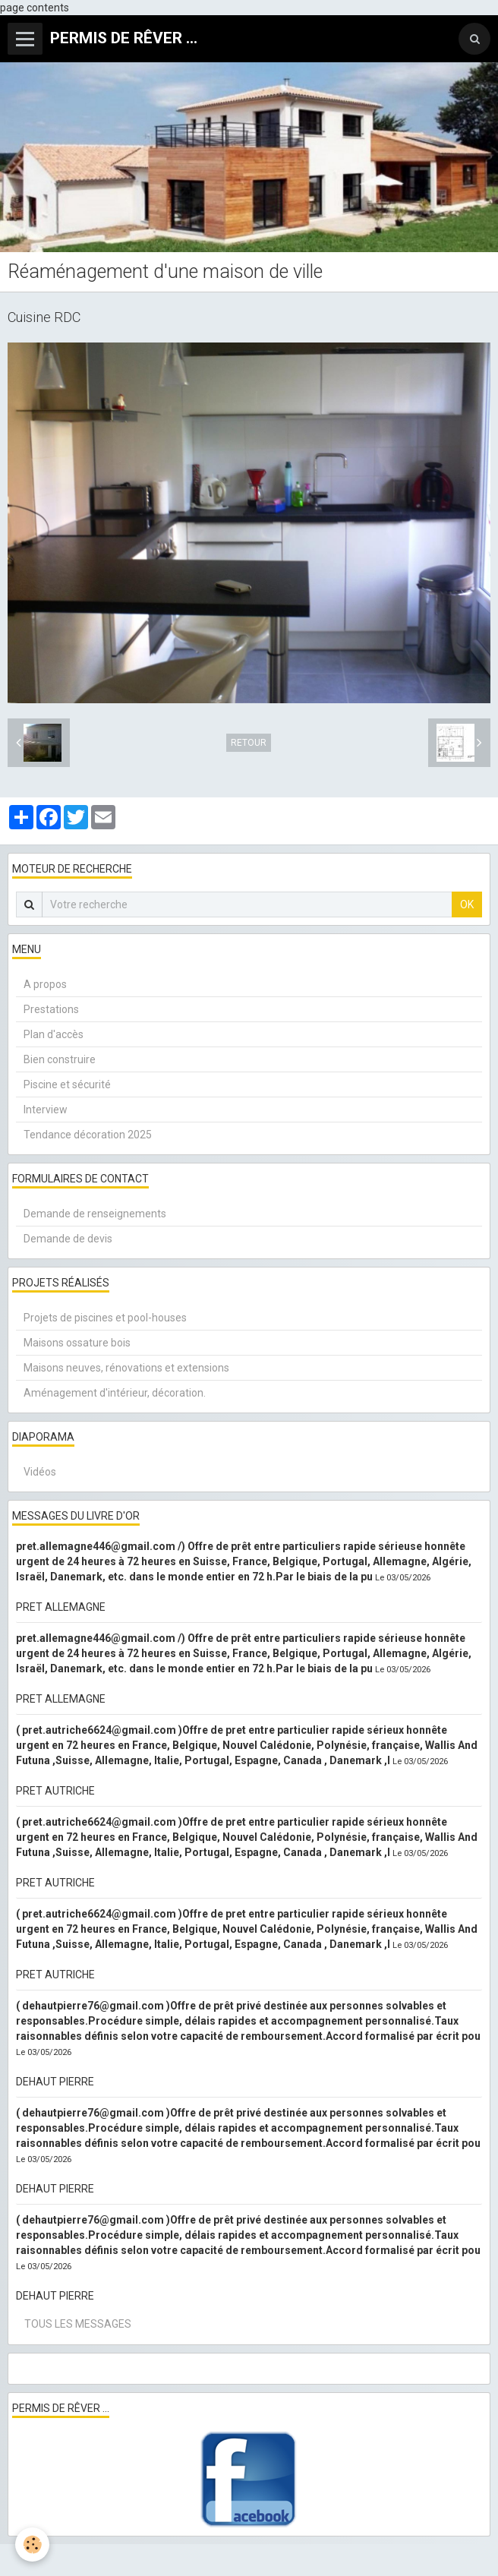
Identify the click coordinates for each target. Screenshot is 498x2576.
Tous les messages (77, 2324)
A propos (45, 984)
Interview (46, 1109)
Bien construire (60, 1059)
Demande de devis (68, 1239)
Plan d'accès (54, 1034)
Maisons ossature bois (77, 1343)
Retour (248, 742)
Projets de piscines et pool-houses (105, 1318)
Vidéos (40, 1472)
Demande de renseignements (95, 1214)
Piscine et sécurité (67, 1084)
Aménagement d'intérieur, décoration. (115, 1393)
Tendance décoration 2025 (88, 1135)
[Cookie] (32, 2544)
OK (467, 904)
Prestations (51, 1009)
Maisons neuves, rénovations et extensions (126, 1368)
